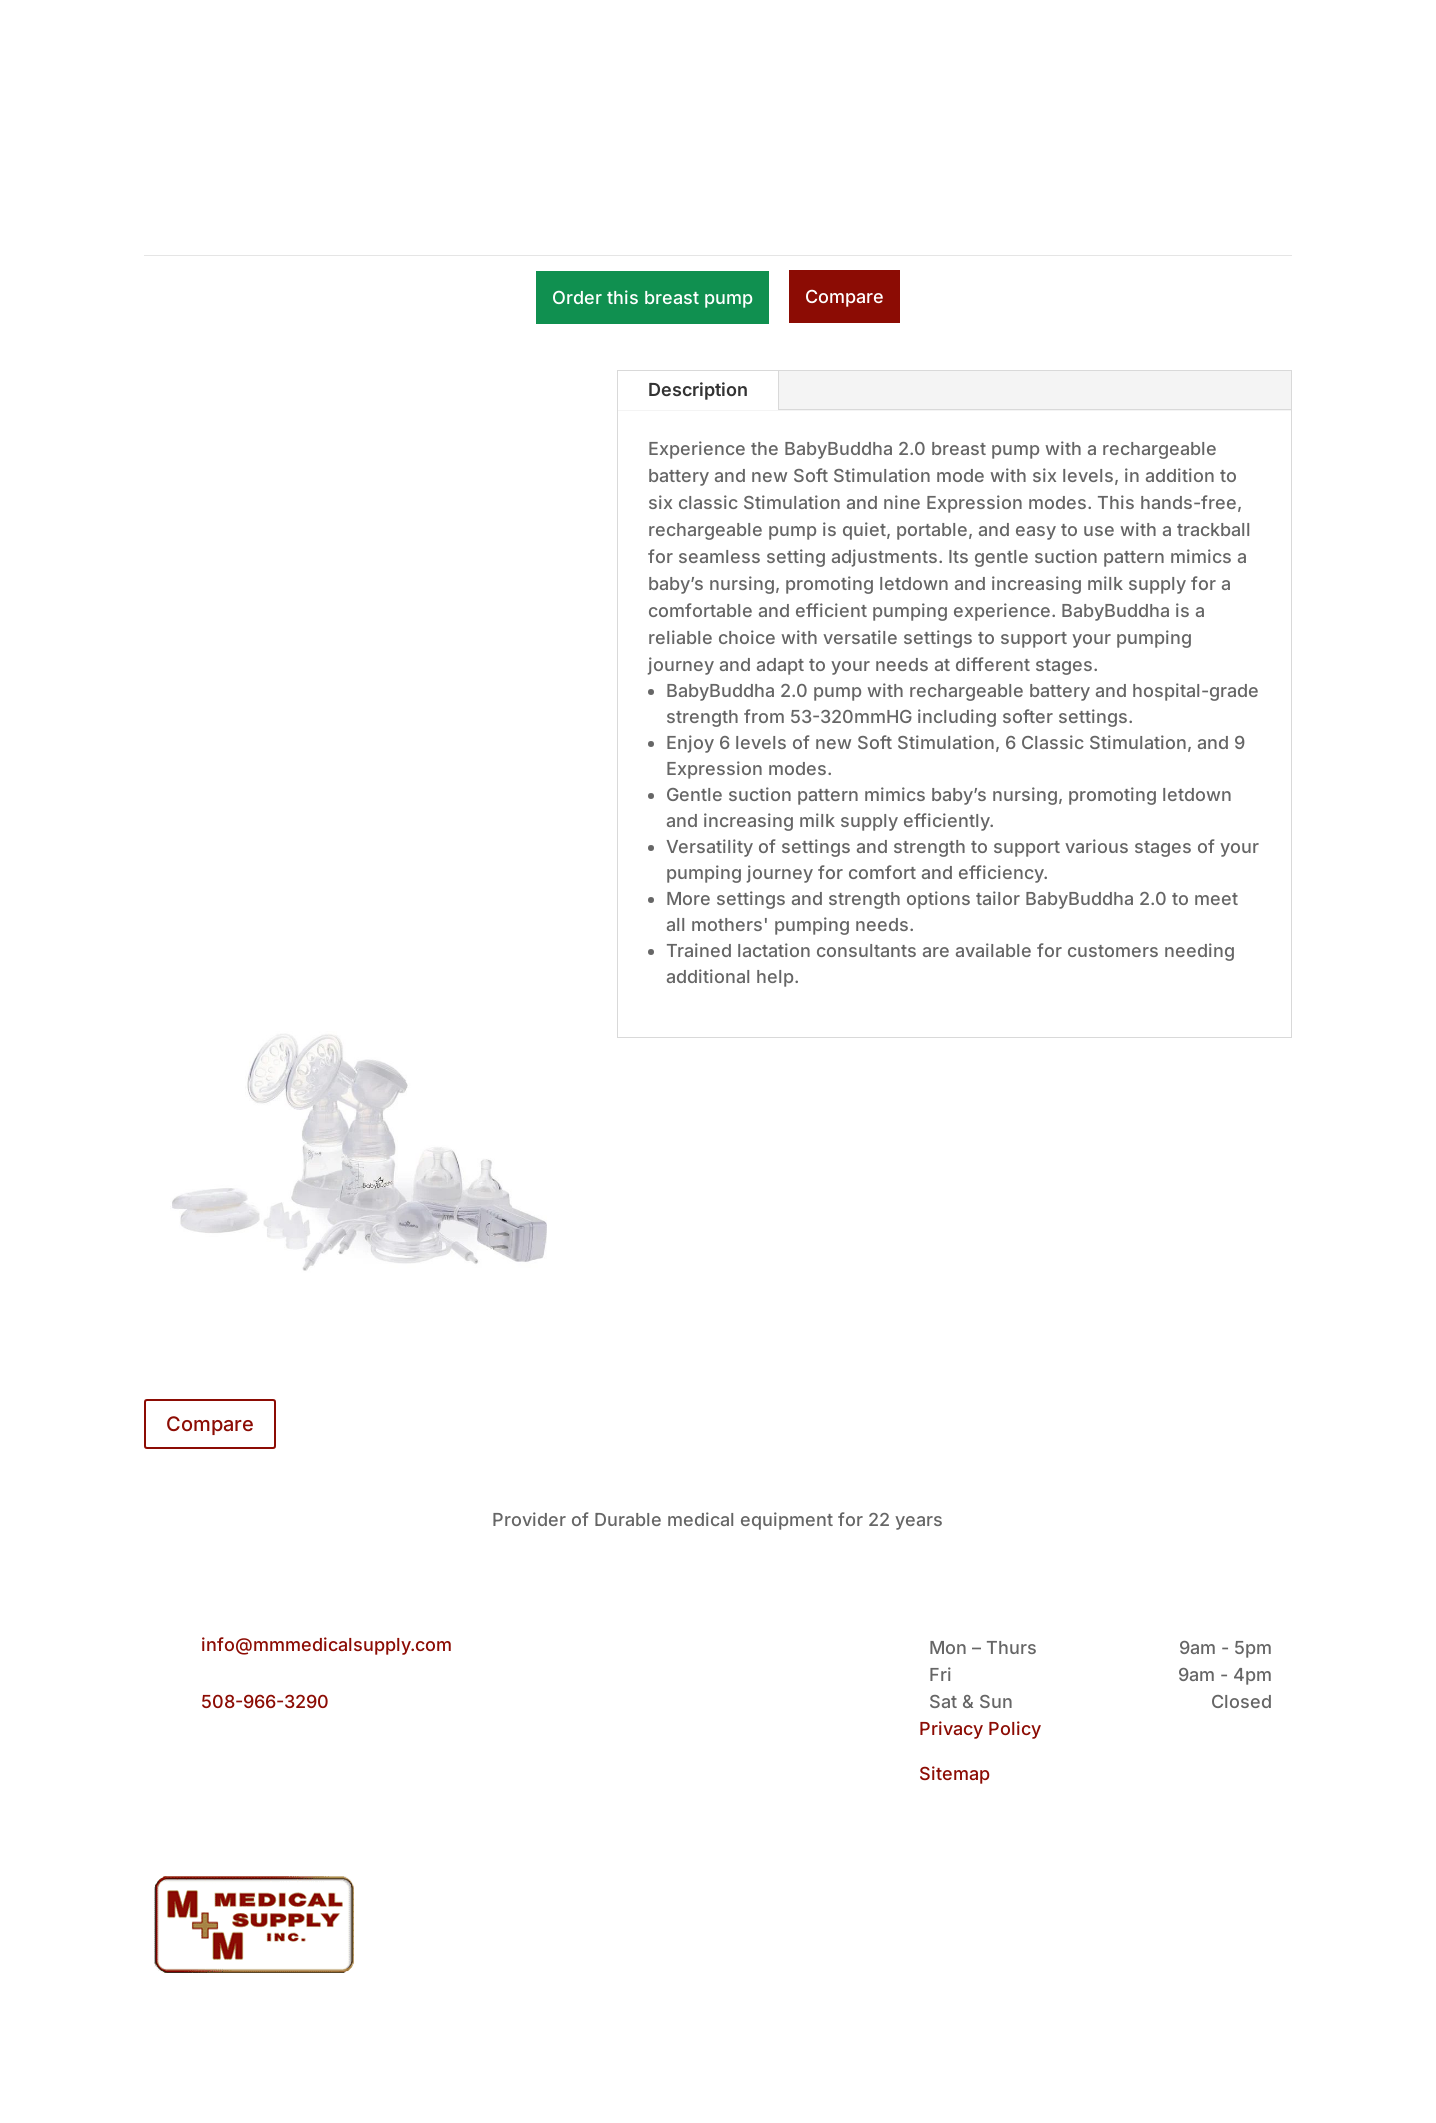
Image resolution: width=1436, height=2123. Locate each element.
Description (698, 389)
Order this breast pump (652, 297)
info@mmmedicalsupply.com (326, 1644)
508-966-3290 (265, 1701)
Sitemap (954, 1773)
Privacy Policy (980, 1728)
